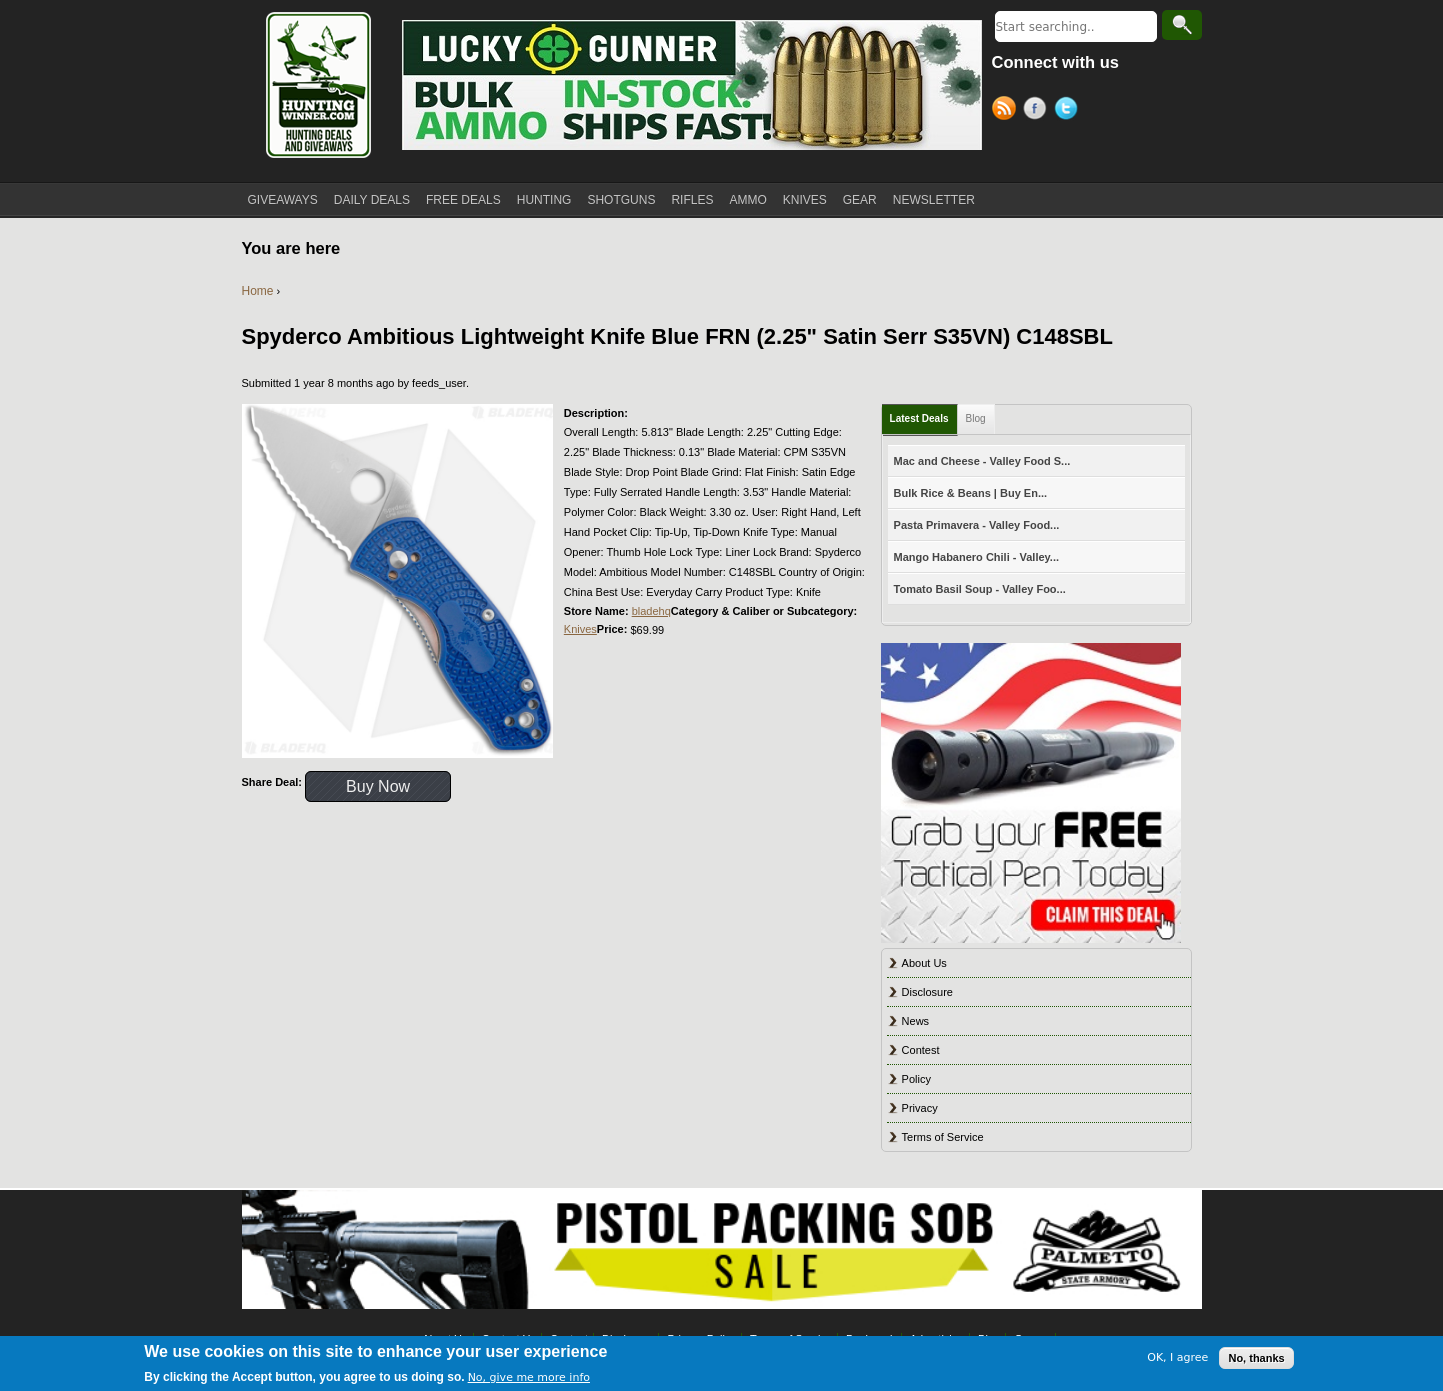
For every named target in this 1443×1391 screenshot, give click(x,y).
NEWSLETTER (934, 200)
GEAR (860, 200)
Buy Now (378, 786)
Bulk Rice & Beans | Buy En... (970, 493)
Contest (921, 1050)
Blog (976, 418)
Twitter (1069, 111)
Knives (580, 629)
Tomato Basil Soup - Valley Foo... (980, 589)
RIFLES (692, 200)
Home (258, 291)
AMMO (747, 200)
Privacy (920, 1108)
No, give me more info (529, 1377)
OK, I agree (1177, 1357)
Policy (916, 1079)
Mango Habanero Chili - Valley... (976, 557)
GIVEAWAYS (283, 200)
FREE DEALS (463, 200)
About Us (924, 963)
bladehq (651, 611)
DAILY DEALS (372, 200)
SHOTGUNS (621, 200)
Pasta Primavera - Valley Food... (977, 525)
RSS (1007, 111)
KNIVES (805, 200)
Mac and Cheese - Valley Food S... (982, 461)
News (916, 1021)
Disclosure (927, 992)
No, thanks (1256, 1358)
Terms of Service (943, 1137)
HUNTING (544, 200)
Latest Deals (919, 418)
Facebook (1038, 111)
